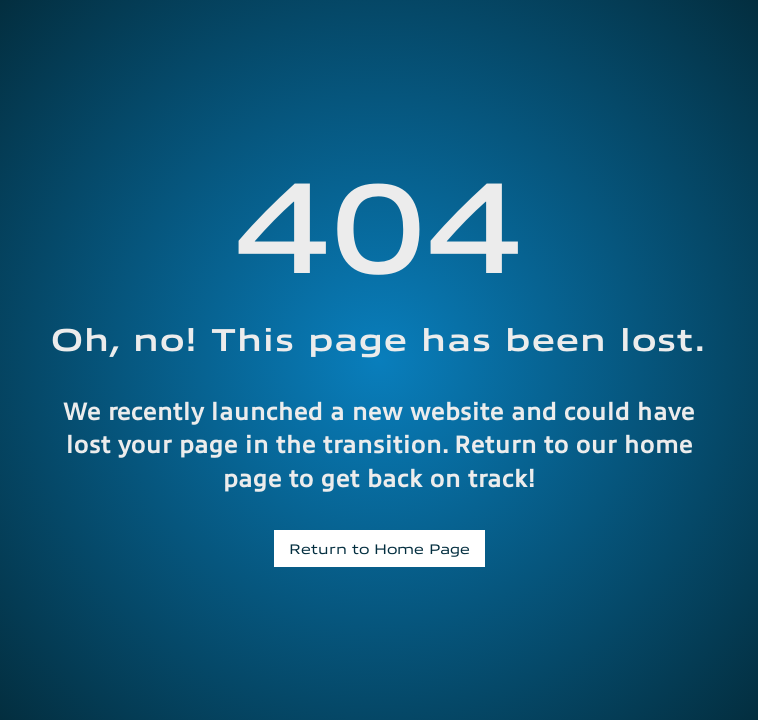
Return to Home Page (379, 548)
